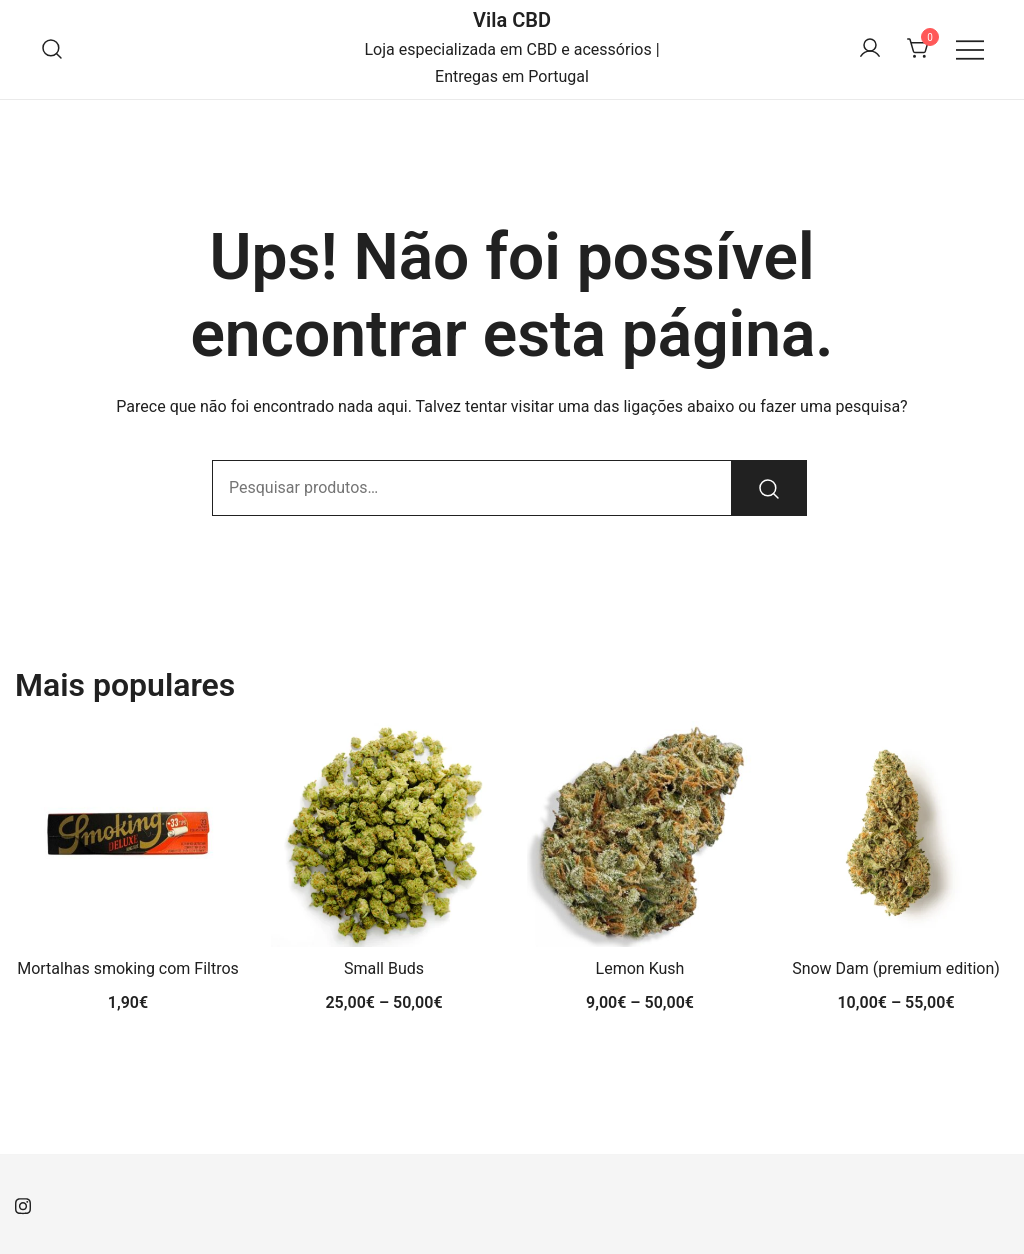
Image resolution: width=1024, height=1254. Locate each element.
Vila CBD (512, 20)
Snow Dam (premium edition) (896, 968)
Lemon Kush (640, 968)
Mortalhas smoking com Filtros (128, 968)
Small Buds (384, 968)
